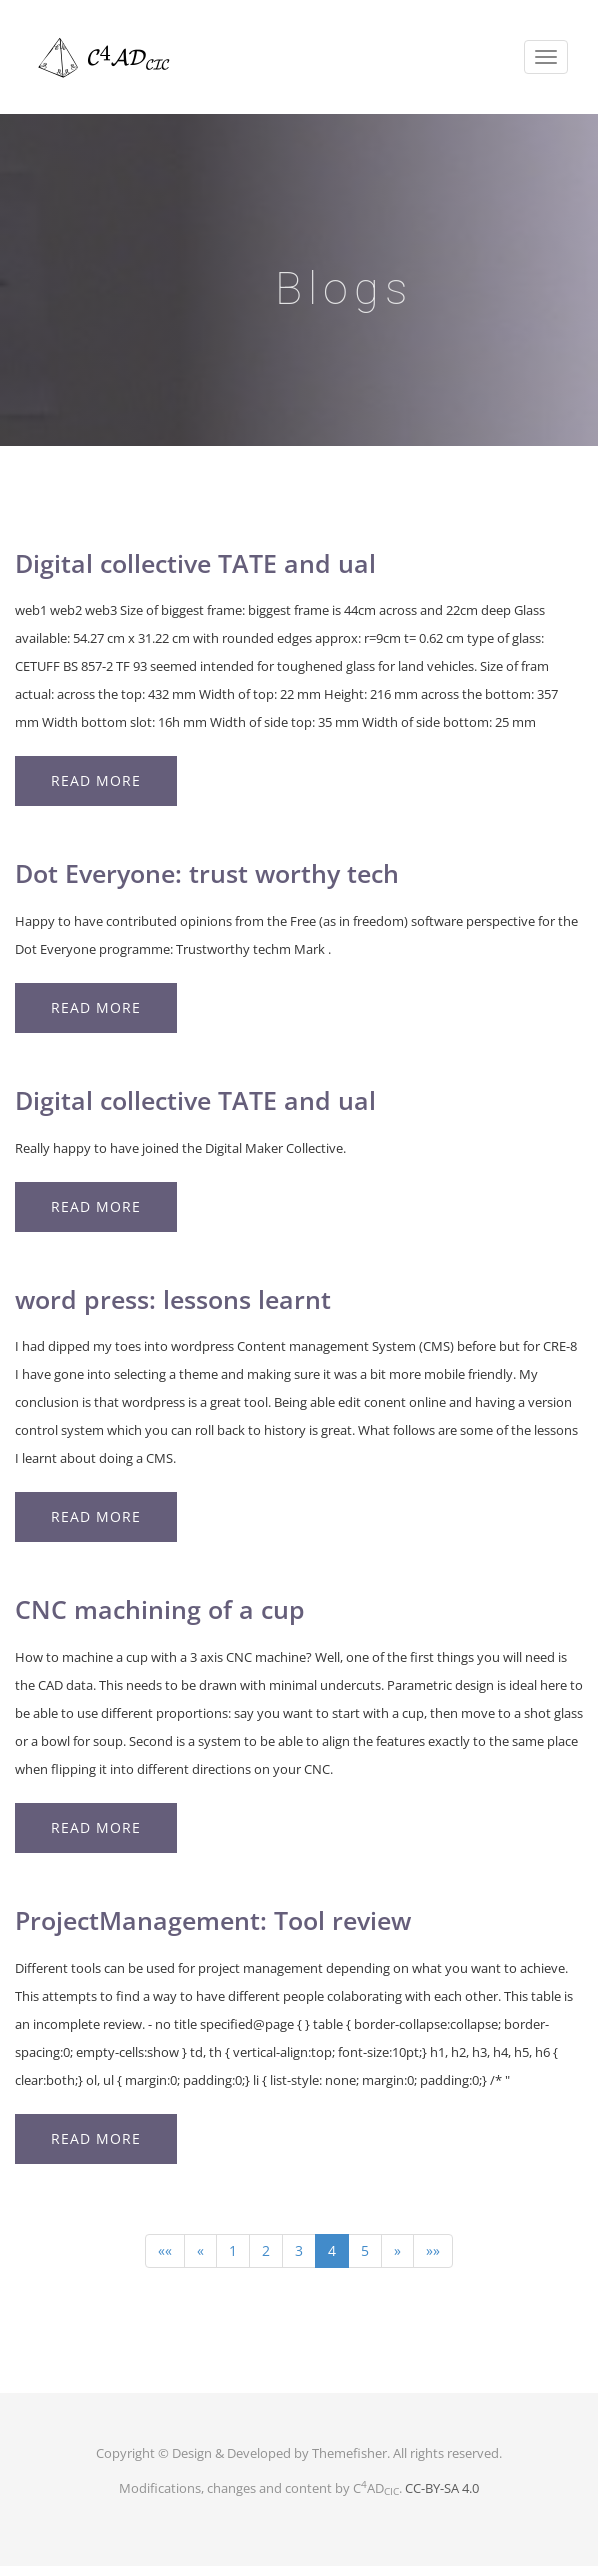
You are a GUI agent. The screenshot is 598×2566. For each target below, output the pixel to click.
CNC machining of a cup (160, 1609)
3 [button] (299, 2250)
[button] (165, 2251)
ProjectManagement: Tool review (213, 1920)
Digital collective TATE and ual (195, 563)
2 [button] (266, 2250)
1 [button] (233, 2250)
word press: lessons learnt (173, 1299)
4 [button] (332, 2250)
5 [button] (365, 2250)
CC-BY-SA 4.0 (442, 2488)
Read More (96, 780)
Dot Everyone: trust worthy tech (207, 873)
